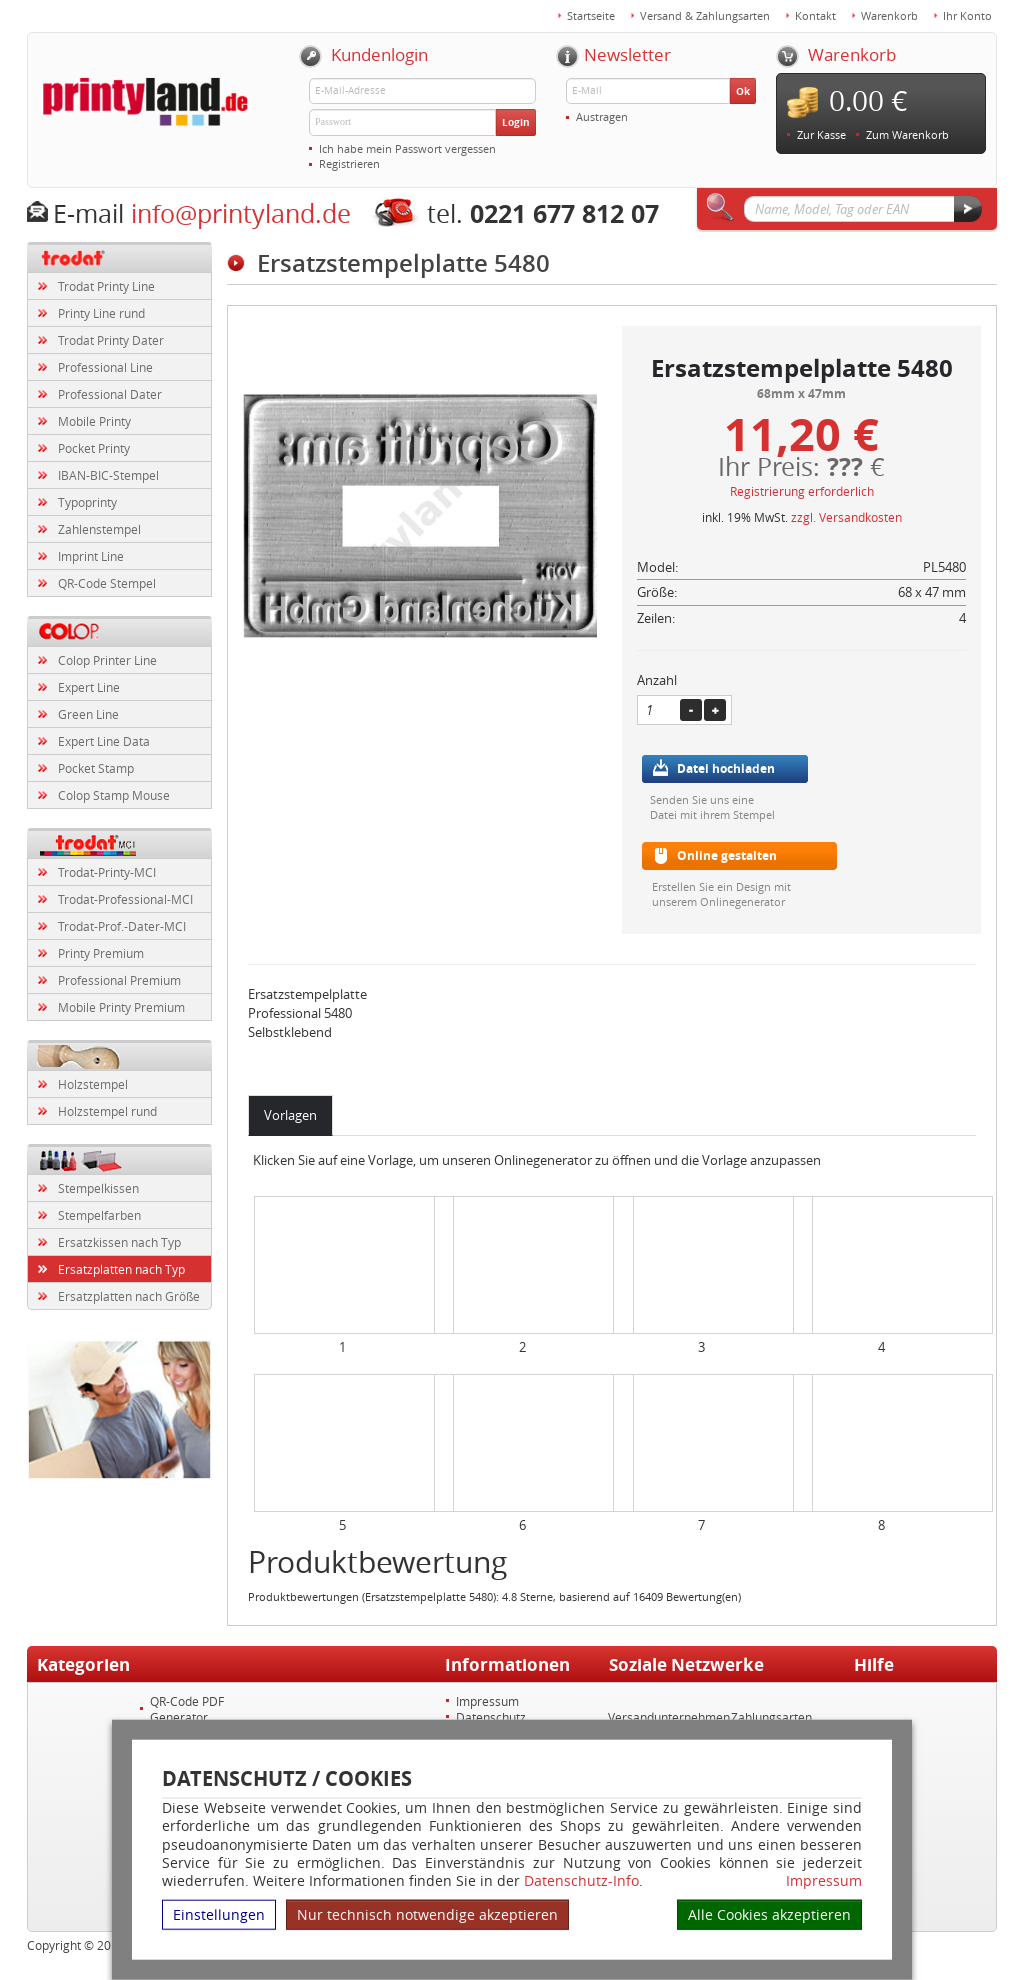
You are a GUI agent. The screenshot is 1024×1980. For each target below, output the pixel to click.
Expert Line (89, 687)
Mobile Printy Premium (121, 1007)
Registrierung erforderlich (802, 491)
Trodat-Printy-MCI (107, 872)
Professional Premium (119, 980)
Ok (743, 91)
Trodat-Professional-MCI (125, 899)
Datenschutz (491, 1717)
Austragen (602, 116)
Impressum (824, 1881)
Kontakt (815, 15)
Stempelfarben (99, 1215)
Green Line (88, 714)
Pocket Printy (94, 448)
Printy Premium (101, 953)
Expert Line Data (104, 741)
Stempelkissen (98, 1188)
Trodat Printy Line (106, 286)
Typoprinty (87, 502)
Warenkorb (889, 15)
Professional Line (105, 367)
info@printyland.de (241, 213)
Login (516, 122)
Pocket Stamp (96, 768)
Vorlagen (290, 1115)
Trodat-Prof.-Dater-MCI (122, 926)
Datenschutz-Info (581, 1880)
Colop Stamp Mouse (114, 795)
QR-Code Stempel (107, 583)
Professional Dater (110, 394)
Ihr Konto (967, 15)
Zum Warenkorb (907, 134)
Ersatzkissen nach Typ (119, 1242)
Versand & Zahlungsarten (705, 15)
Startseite (591, 15)
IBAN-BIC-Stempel (108, 475)
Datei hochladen (726, 768)
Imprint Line (91, 556)
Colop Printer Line (107, 660)
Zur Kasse (821, 134)
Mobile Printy (94, 421)
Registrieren (349, 163)
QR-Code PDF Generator (187, 1709)
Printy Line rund (101, 313)
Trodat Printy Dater (111, 340)
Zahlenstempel (99, 529)
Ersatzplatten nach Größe (129, 1296)
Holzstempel (93, 1084)
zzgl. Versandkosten (846, 517)
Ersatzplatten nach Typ (121, 1269)
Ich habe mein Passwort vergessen (407, 148)
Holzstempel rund (107, 1111)
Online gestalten (727, 855)
